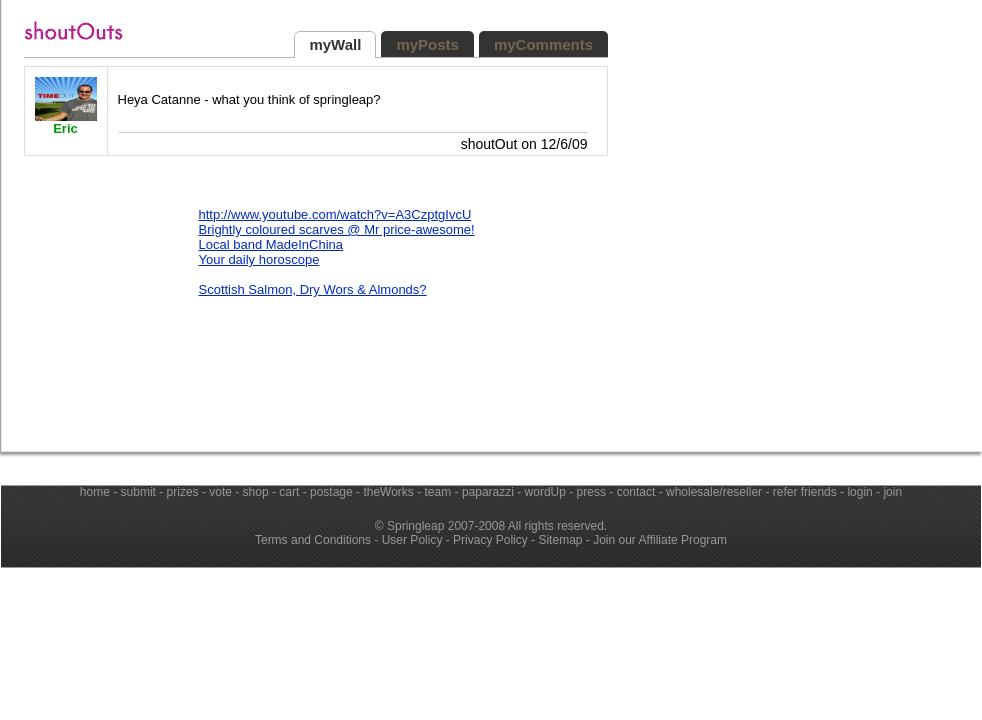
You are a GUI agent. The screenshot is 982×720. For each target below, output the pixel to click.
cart (289, 492)
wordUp (545, 492)
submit (138, 492)
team (438, 492)
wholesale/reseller (714, 492)
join (892, 492)
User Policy (412, 540)
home (95, 492)
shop (256, 492)
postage (331, 492)
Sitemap (560, 540)
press (591, 492)
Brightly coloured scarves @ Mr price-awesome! (337, 229)
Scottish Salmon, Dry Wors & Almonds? (313, 289)
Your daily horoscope (259, 259)
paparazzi (488, 492)
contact (636, 492)
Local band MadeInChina (271, 244)
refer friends (805, 492)
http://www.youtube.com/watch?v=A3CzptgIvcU (335, 214)
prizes (183, 492)
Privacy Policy (490, 540)
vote (220, 492)
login (859, 492)
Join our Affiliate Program (660, 540)
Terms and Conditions (313, 540)
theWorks (388, 492)
